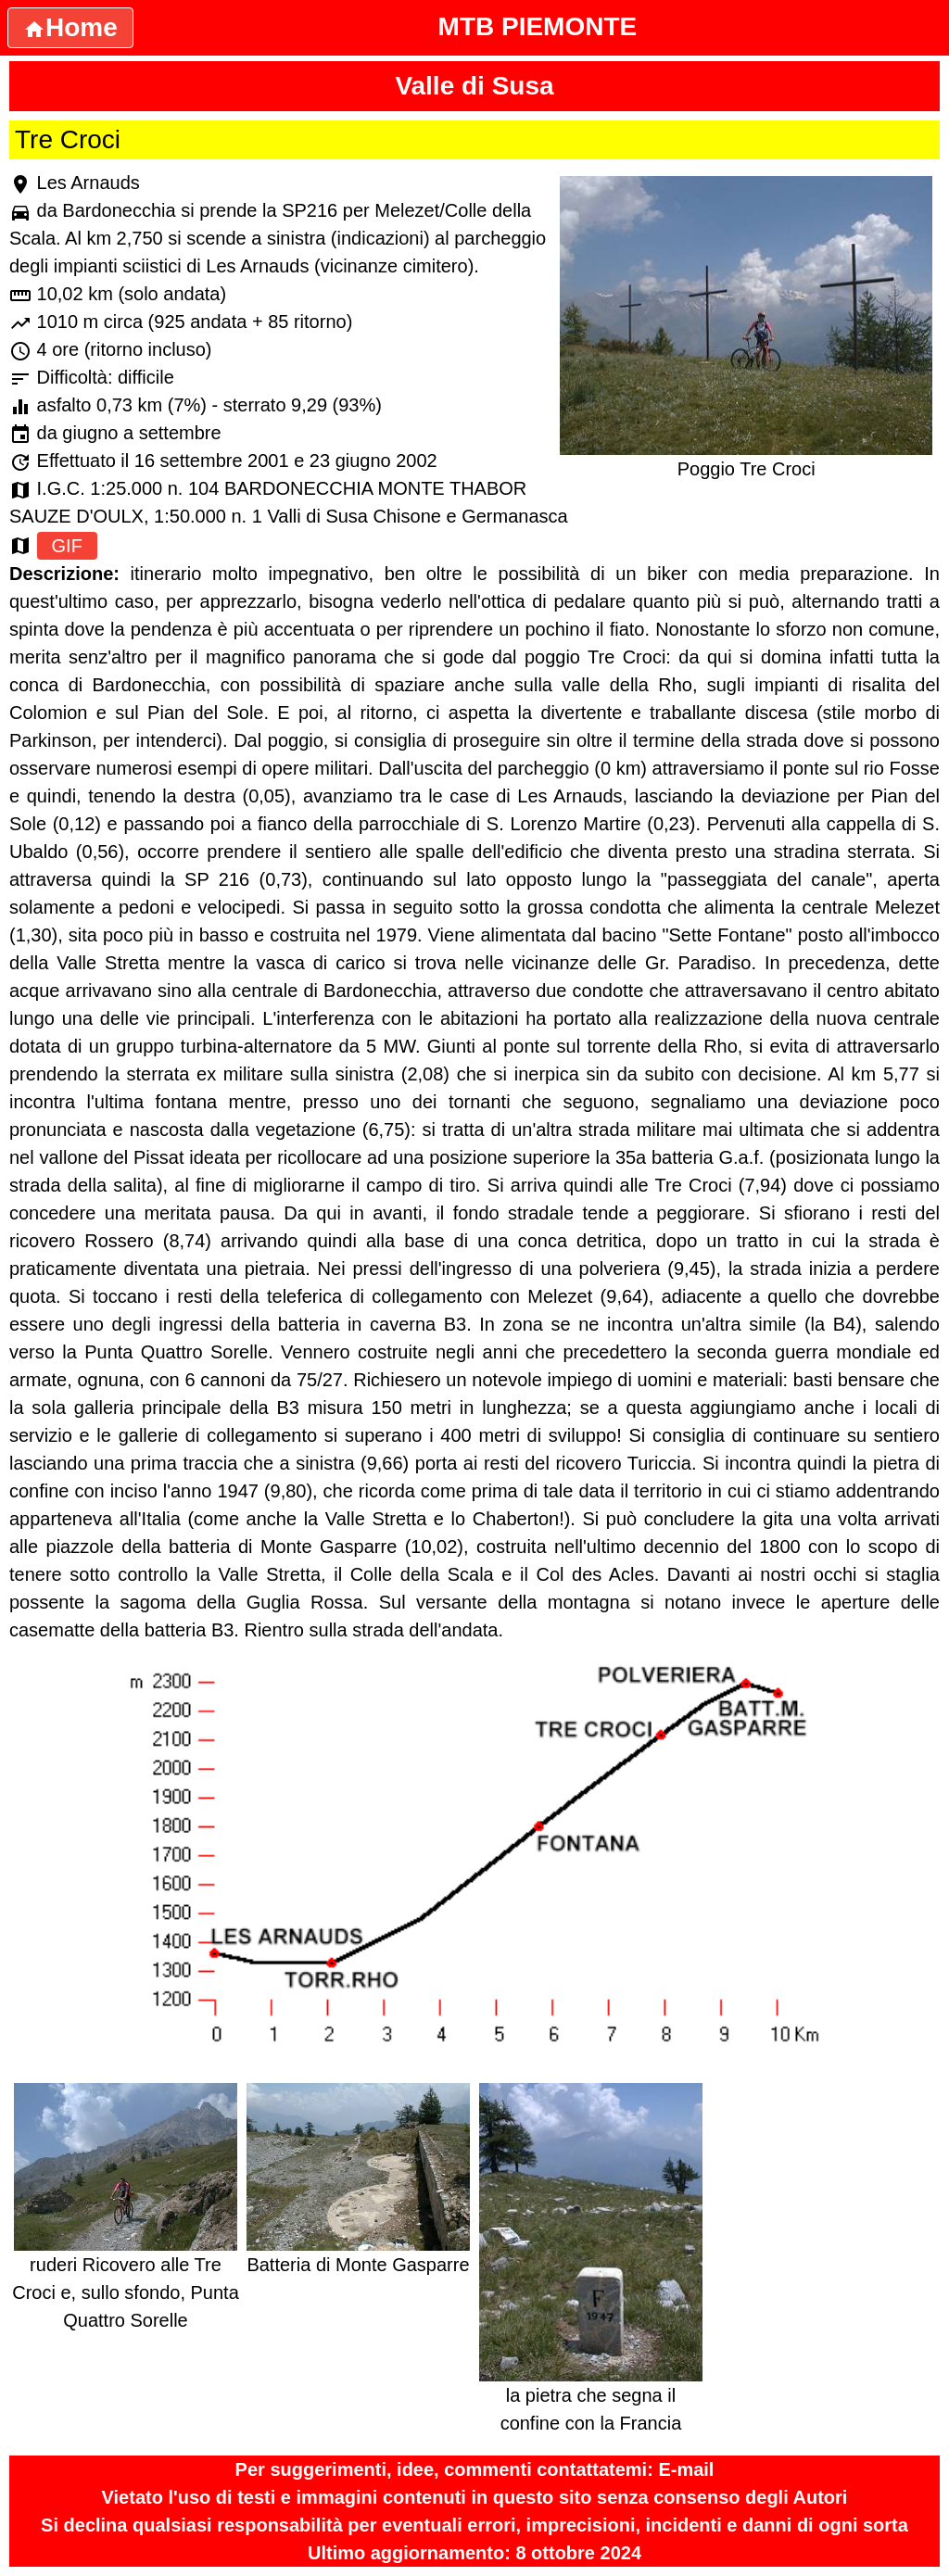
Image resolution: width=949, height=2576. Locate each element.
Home (70, 27)
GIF (67, 546)
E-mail (686, 2469)
